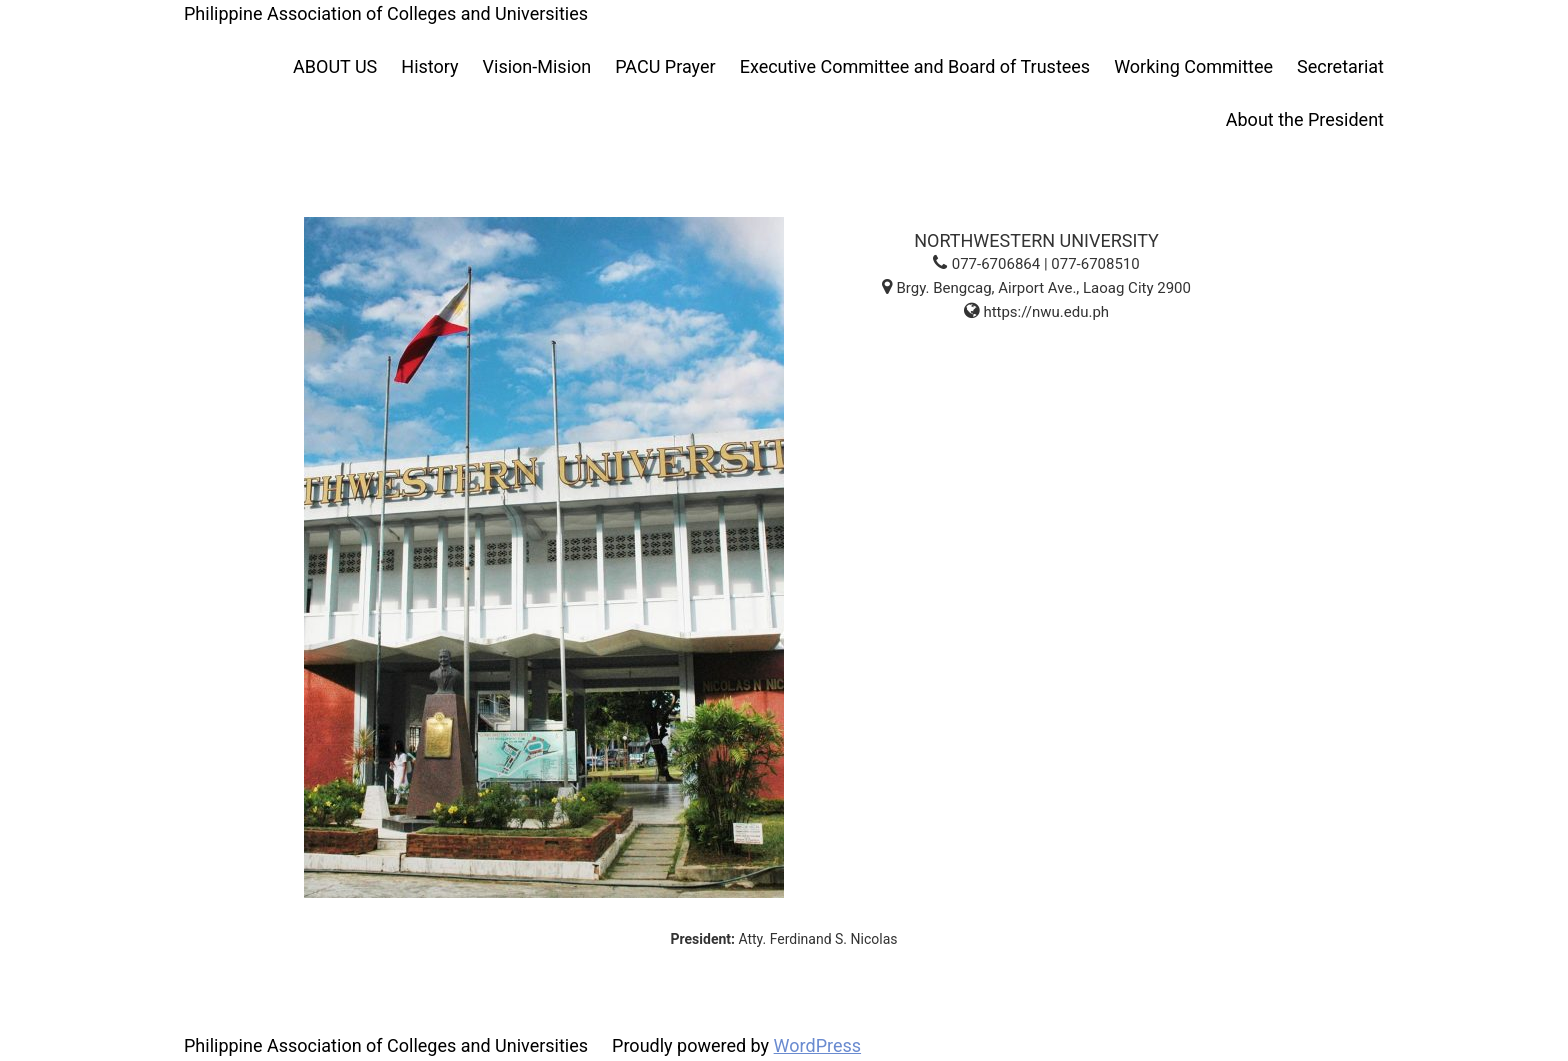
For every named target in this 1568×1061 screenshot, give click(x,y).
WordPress (817, 1045)
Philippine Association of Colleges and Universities (386, 13)
